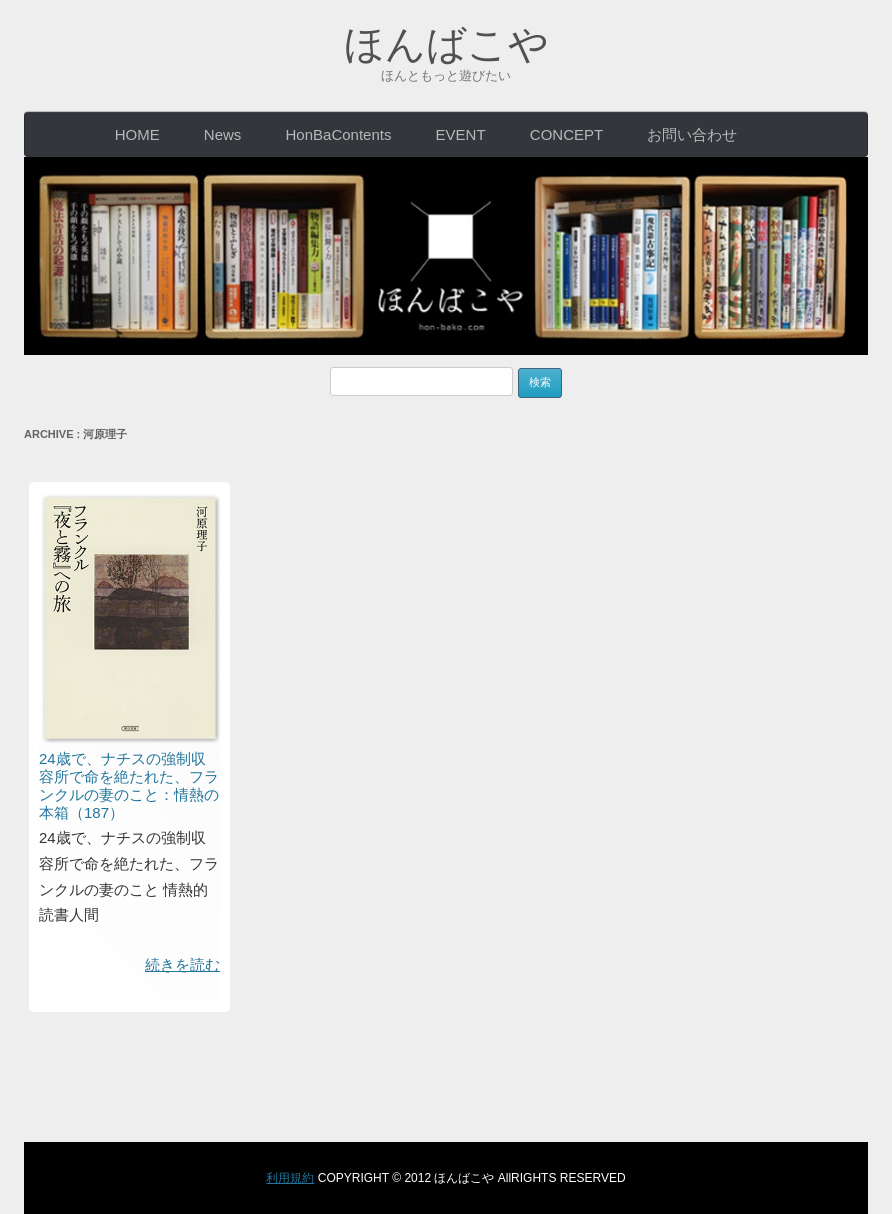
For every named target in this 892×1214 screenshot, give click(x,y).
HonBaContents (339, 134)
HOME (137, 134)
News (223, 134)
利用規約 (290, 1178)
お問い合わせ (692, 134)
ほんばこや (446, 44)
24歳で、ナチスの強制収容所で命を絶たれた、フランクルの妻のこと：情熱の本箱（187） (129, 785)
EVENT (461, 134)
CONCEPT (566, 134)
